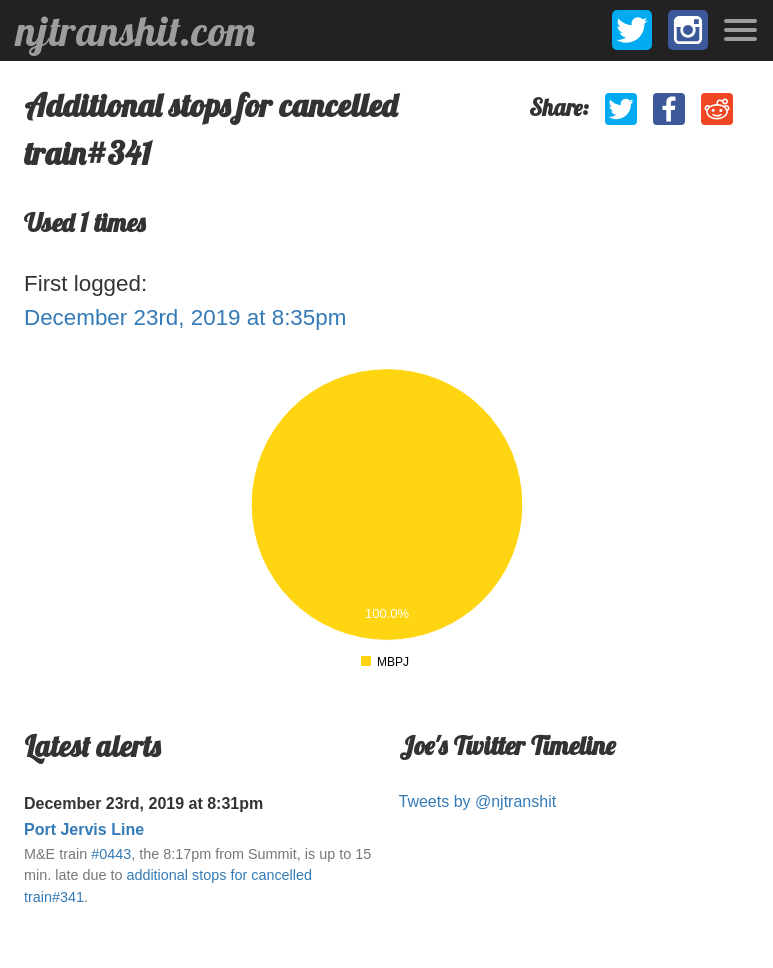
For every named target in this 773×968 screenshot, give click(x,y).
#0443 (111, 854)
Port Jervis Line (84, 829)
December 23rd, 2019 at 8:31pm (143, 803)
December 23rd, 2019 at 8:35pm (185, 317)
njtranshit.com (135, 31)
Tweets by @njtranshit (478, 801)
